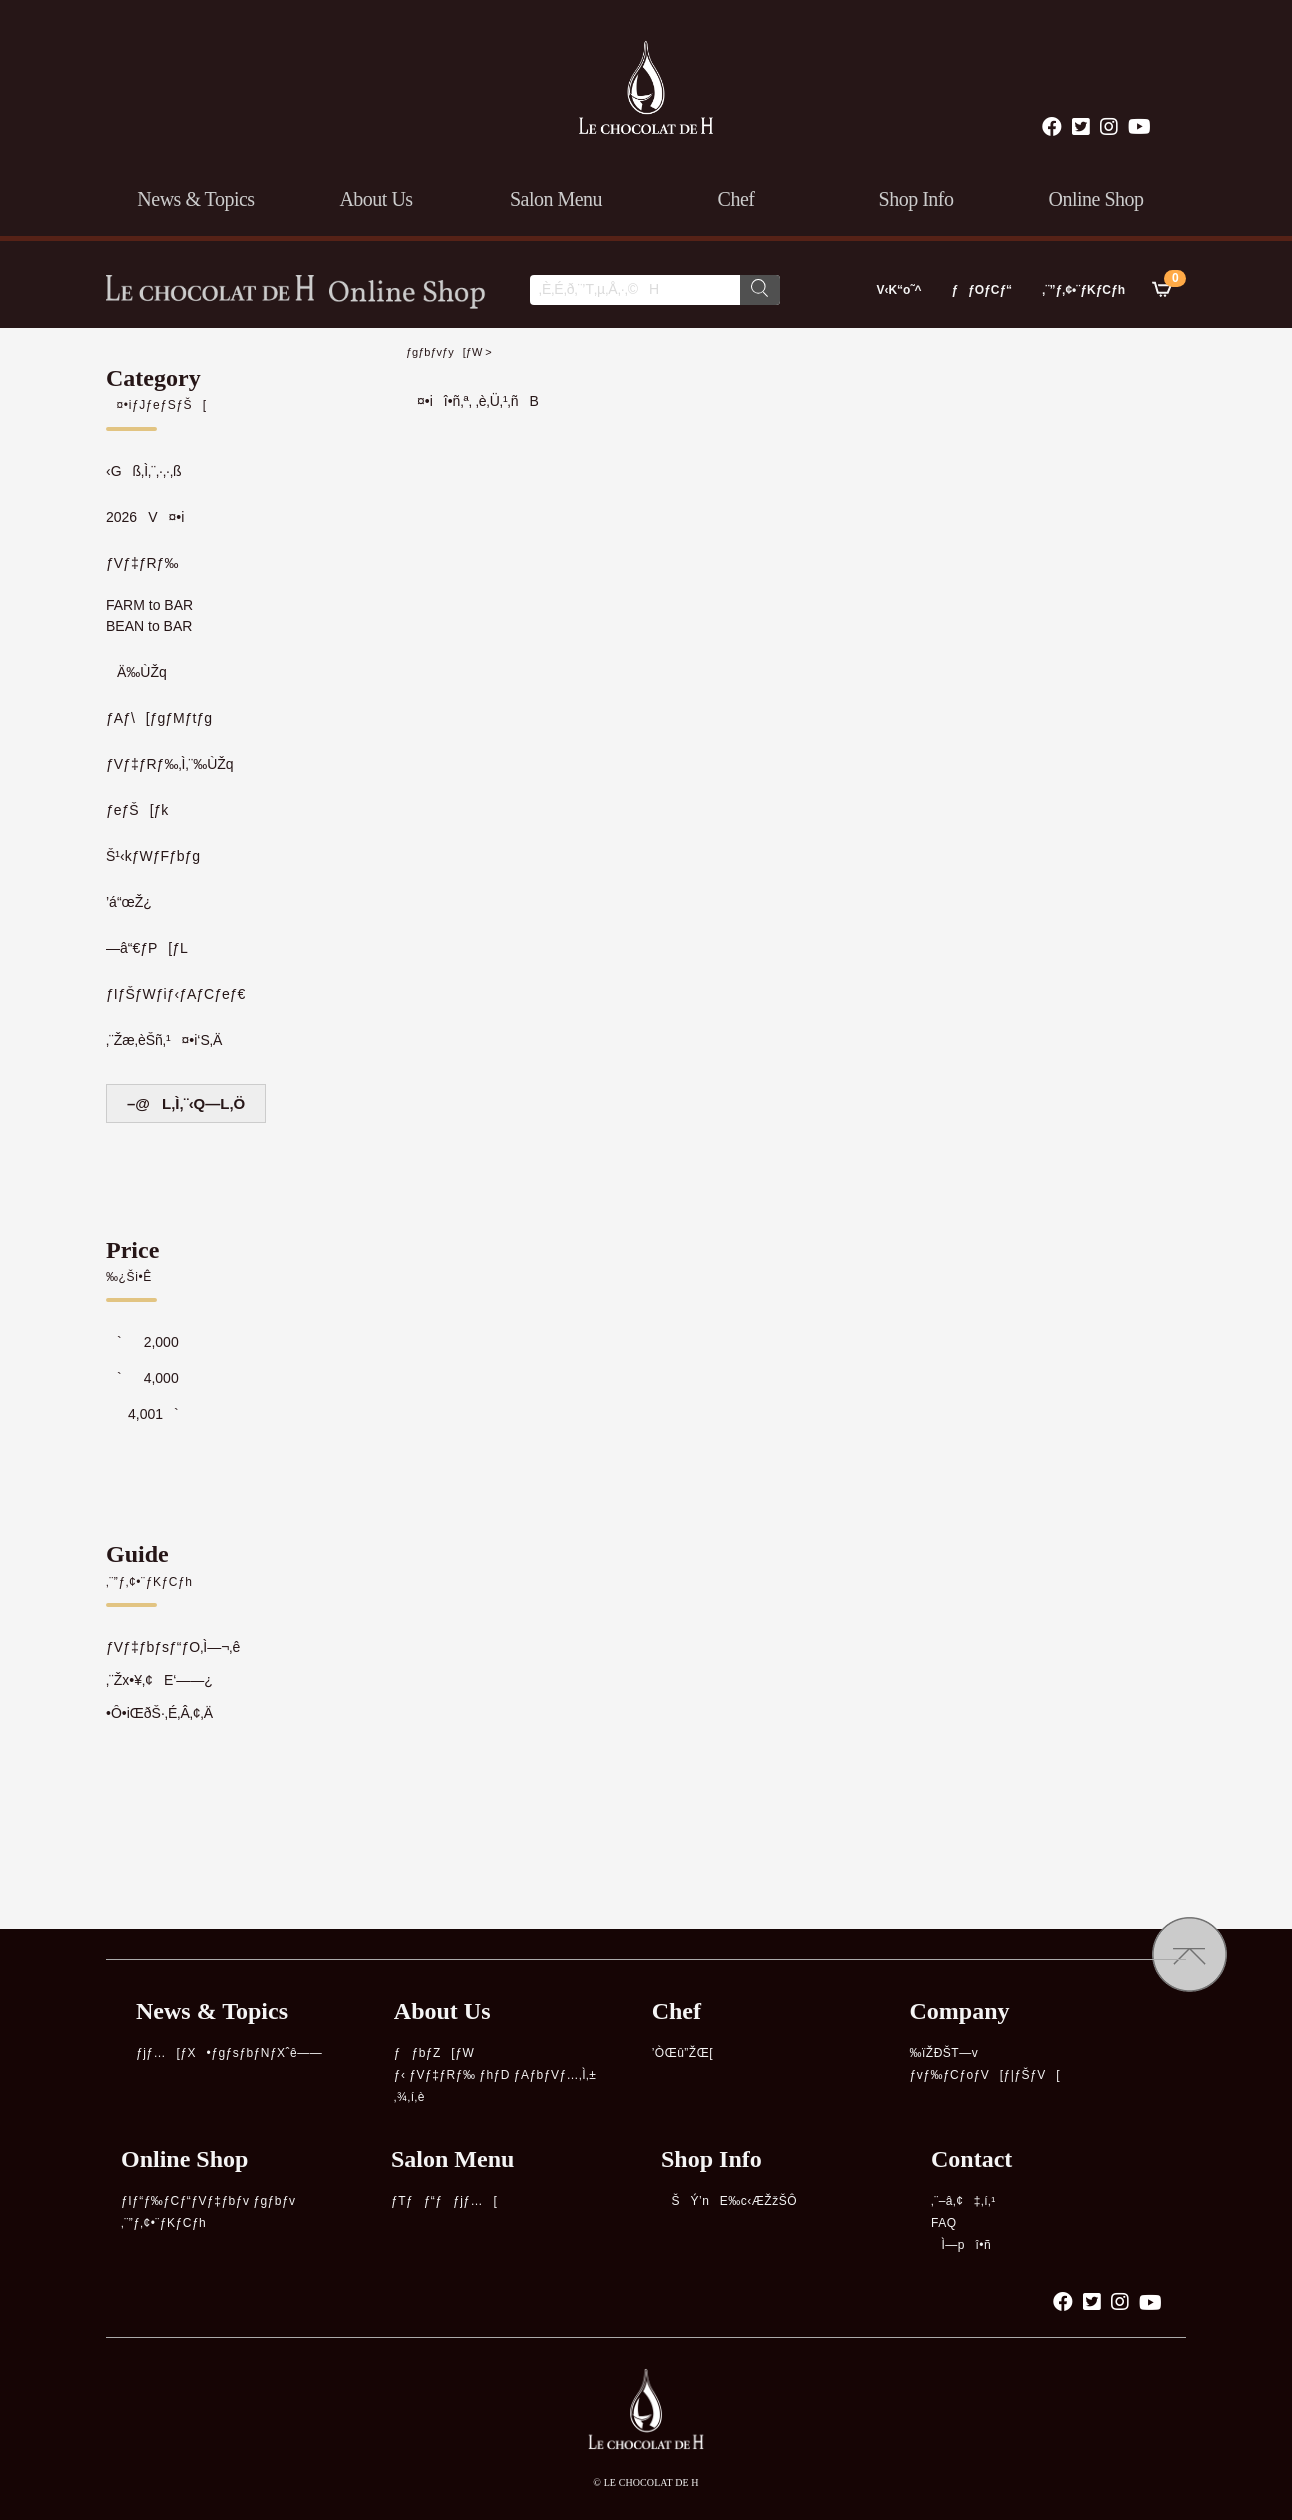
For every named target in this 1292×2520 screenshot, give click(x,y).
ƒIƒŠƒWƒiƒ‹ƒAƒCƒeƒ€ (175, 994)
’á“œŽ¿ (129, 902)
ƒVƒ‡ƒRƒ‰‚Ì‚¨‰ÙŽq (170, 764)
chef (736, 199)
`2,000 (142, 1342)
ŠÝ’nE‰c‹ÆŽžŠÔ (729, 2201)
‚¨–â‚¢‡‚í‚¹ (963, 2201)
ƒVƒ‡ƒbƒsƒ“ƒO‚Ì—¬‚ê (173, 1647)
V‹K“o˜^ (893, 290)
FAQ (944, 2223)
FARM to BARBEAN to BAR (149, 615)
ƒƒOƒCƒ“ (981, 290)
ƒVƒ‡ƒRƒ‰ (142, 563)
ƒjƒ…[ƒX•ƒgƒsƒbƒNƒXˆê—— (229, 2053)
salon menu (556, 199)
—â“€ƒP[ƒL (147, 948)
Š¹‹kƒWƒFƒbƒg (153, 856)
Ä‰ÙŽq (136, 672)
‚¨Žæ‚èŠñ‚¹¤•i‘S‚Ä (164, 1040)
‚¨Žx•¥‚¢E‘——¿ (159, 1680)
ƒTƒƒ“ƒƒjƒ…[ (444, 2201)
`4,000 (142, 1378)
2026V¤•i (145, 517)
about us (375, 199)
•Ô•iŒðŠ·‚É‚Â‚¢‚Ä (159, 1713)
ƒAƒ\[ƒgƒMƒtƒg (159, 718)
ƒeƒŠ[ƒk (137, 810)
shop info (916, 199)
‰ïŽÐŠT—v (944, 2053)
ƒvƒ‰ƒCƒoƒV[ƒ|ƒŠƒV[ (985, 2075)
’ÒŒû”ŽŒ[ (682, 2053)
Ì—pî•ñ (961, 2245)
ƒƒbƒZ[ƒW (434, 2053)
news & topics (195, 199)
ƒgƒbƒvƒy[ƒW (444, 352)
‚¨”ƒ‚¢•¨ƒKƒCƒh (1083, 290)
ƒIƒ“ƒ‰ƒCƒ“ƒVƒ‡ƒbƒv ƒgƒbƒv (208, 2201)
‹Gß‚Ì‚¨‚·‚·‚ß (144, 471)
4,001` (142, 1414)
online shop (1095, 199)
